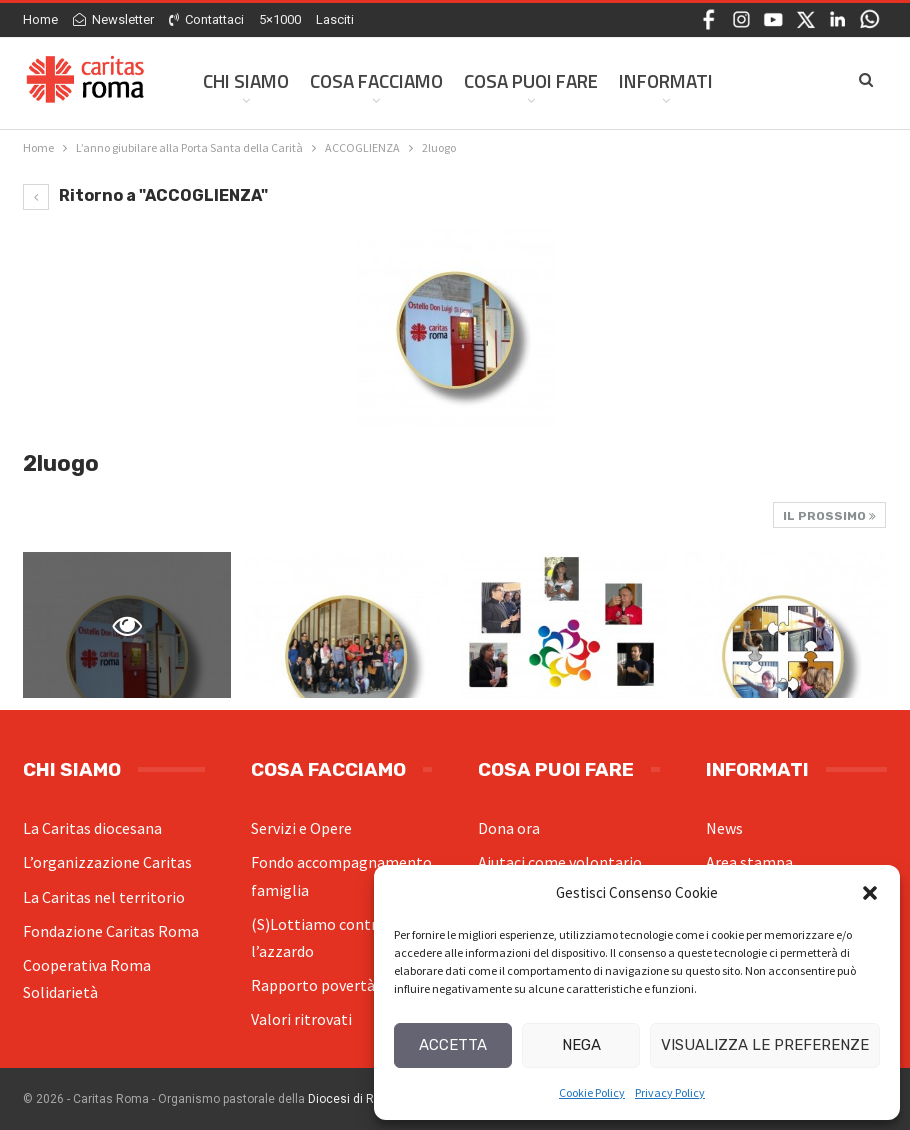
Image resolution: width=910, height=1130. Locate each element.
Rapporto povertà (313, 985)
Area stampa (749, 862)
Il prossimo (829, 516)
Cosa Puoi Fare (531, 80)
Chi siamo (246, 80)
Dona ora (509, 828)
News (724, 828)
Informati (666, 80)
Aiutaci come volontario (560, 862)
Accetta (453, 1045)
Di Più (758, 80)
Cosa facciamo (376, 80)
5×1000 (280, 19)
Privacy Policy (670, 1092)
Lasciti (335, 19)
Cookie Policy (592, 1092)
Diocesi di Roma (353, 1099)
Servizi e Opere (301, 828)
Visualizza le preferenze (765, 1045)
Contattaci (206, 19)
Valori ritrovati (301, 1019)
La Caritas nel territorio (104, 897)
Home (40, 19)
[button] (870, 893)
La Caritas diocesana (92, 828)
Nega (581, 1045)
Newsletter (113, 19)
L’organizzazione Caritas (107, 862)
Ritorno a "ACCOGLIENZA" (145, 195)
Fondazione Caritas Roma (111, 931)
